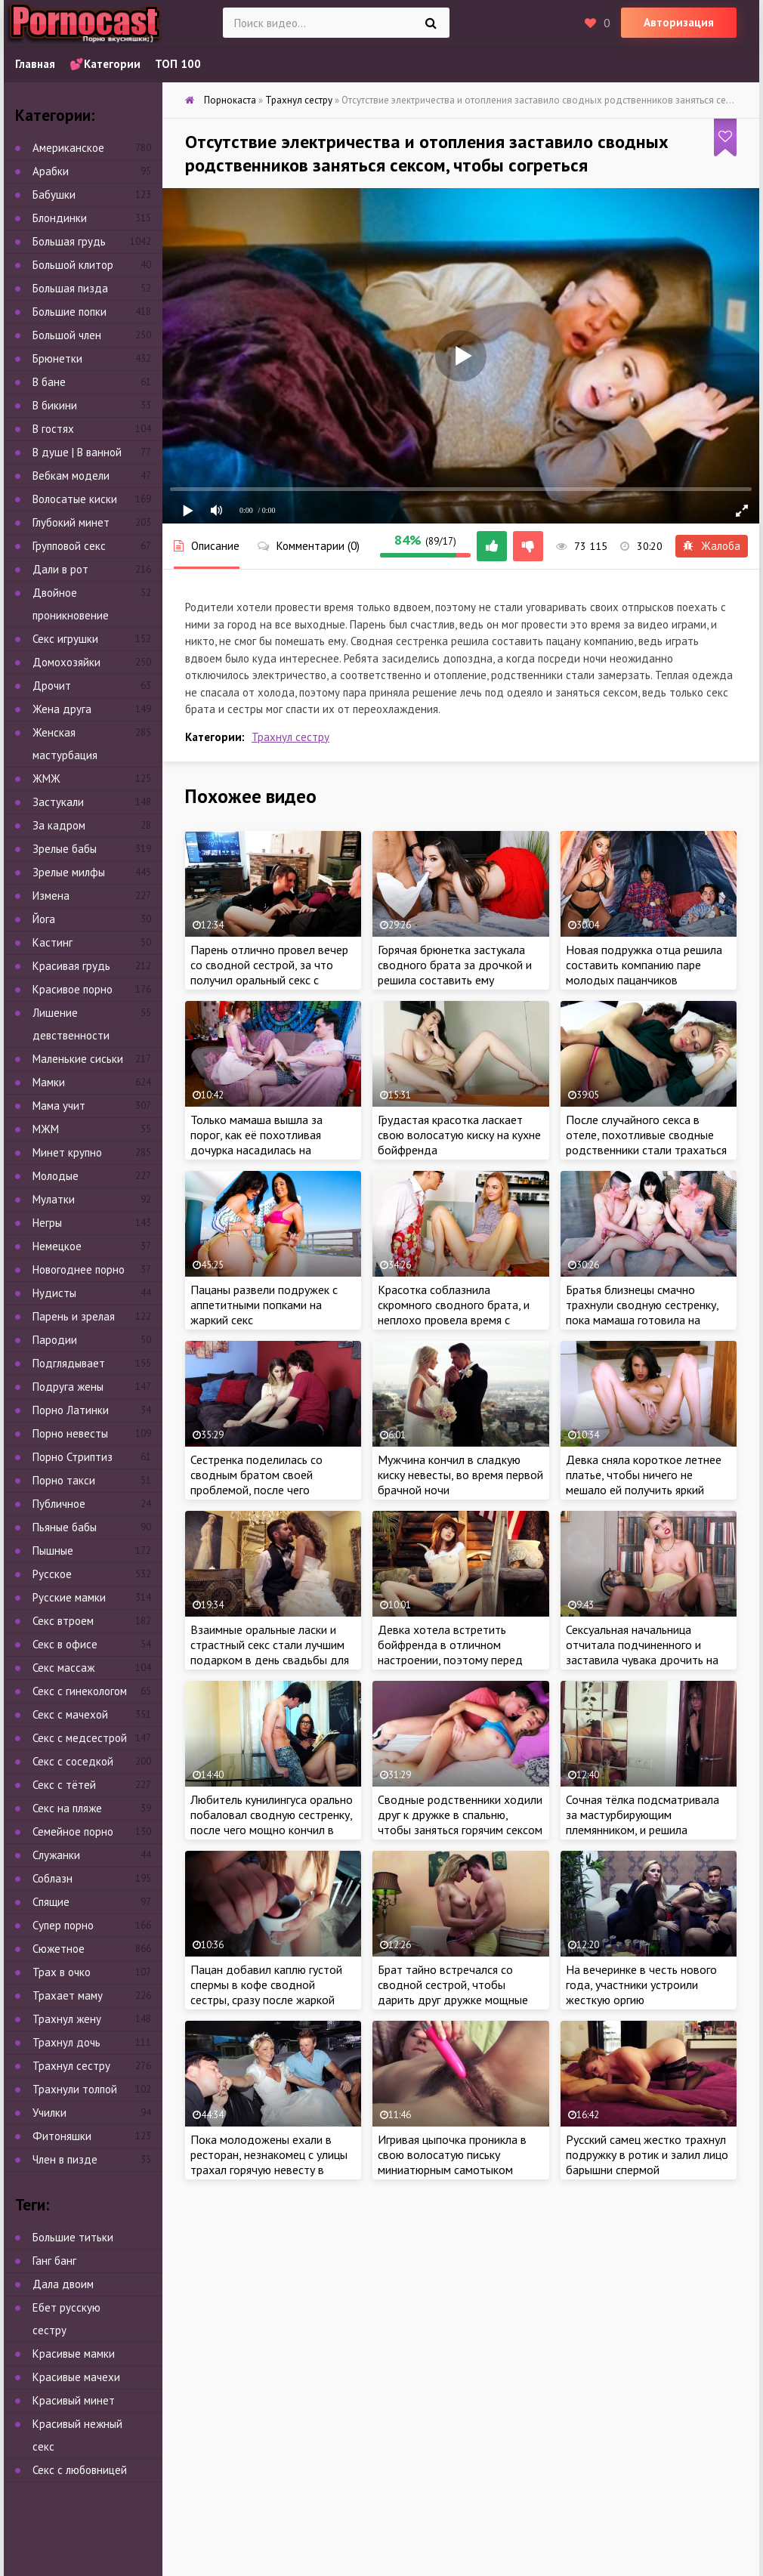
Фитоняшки (61, 2136)
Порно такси (63, 1480)
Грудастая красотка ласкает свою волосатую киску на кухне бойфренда (459, 1134)
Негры (47, 1222)
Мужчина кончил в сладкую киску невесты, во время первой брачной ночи (460, 1474)
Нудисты (54, 1293)
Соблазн (52, 1878)
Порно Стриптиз (72, 1457)
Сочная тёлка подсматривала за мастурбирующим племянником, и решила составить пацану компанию (642, 1822)
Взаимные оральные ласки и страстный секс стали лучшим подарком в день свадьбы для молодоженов (269, 1652)
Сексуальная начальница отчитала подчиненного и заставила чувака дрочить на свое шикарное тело (642, 1652)
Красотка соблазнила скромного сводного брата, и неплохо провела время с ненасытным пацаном (454, 1312)
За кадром (58, 825)
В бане (49, 382)
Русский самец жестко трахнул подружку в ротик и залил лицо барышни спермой (647, 2154)
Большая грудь (69, 241)
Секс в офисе (64, 1644)
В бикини (54, 405)
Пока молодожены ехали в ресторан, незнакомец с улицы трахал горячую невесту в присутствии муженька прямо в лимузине (270, 2169)
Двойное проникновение (70, 603)
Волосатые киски (74, 499)
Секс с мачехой (70, 1714)
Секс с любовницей (79, 2470)
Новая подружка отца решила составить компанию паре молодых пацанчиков (644, 964)
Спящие (51, 1902)
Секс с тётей (64, 1785)
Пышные (52, 1550)
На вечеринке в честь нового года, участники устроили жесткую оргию (641, 1984)
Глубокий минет (71, 522)
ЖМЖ (46, 778)
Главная (35, 64)
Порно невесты (70, 1433)
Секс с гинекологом (79, 1691)
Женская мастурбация (64, 743)
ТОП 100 (178, 64)
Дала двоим (63, 2284)
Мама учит (58, 1105)
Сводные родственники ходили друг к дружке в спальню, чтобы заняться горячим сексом (460, 1814)
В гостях (53, 429)
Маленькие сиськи (77, 1059)
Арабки (50, 171)
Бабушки (54, 194)
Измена (51, 895)
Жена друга (61, 709)
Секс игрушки (65, 639)
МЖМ (45, 1129)
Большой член (66, 335)
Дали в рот (60, 569)
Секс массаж (63, 1667)
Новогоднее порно (78, 1269)
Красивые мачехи (76, 2377)
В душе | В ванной (77, 452)
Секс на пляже (67, 1808)
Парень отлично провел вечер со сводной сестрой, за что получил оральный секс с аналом (269, 972)
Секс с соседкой (72, 1761)
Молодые (55, 1176)
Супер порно (63, 1925)
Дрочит (51, 685)
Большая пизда (70, 288)
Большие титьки (72, 2237)
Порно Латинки (70, 1410)
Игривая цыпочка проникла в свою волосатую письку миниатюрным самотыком (452, 2154)
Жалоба (711, 546)
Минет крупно (67, 1152)
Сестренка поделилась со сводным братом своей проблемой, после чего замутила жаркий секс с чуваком (256, 1489)
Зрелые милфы (68, 872)
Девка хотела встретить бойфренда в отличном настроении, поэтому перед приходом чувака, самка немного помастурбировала (450, 1659)
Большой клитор (72, 265)
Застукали (58, 802)
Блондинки (59, 218)
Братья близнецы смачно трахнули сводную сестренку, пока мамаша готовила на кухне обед (642, 1312)
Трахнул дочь (66, 2042)
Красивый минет (73, 2400)
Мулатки (53, 1199)
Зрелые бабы (64, 849)
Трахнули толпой (74, 2089)
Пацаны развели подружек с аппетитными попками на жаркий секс (264, 1304)
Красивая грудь (71, 966)
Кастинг (52, 942)
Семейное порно (72, 1831)
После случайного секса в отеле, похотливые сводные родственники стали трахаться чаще (646, 1142)
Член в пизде (64, 2159)
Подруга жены (67, 1386)
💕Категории (105, 64)
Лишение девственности (71, 1023)
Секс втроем (63, 1621)
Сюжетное (58, 1948)
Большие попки (69, 311)
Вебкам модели (71, 475)
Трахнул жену (66, 2019)
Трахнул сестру (290, 737)
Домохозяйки (66, 662)
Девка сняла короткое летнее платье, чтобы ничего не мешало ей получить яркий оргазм (643, 1482)
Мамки (48, 1082)
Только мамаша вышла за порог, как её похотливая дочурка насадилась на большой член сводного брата (270, 1142)
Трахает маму (67, 1995)
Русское (52, 1574)
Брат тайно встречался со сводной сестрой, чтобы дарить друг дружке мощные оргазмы (453, 1992)
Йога (43, 919)
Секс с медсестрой (79, 1738)
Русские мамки (69, 1597)
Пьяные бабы (64, 1527)
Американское (68, 148)
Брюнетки (57, 358)
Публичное (58, 1503)
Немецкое (57, 1246)
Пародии (54, 1340)
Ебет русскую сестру (66, 2318)
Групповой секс (69, 546)
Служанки (56, 1855)
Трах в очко (61, 1972)
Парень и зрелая (73, 1316)
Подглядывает (68, 1363)
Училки (49, 2112)
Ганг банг (54, 2260)
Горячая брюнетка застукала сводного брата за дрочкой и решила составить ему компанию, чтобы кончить (455, 972)
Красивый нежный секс (77, 2435)
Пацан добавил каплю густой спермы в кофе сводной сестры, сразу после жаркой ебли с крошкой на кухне (266, 1992)
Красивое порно (72, 989)
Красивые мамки (73, 2353)
